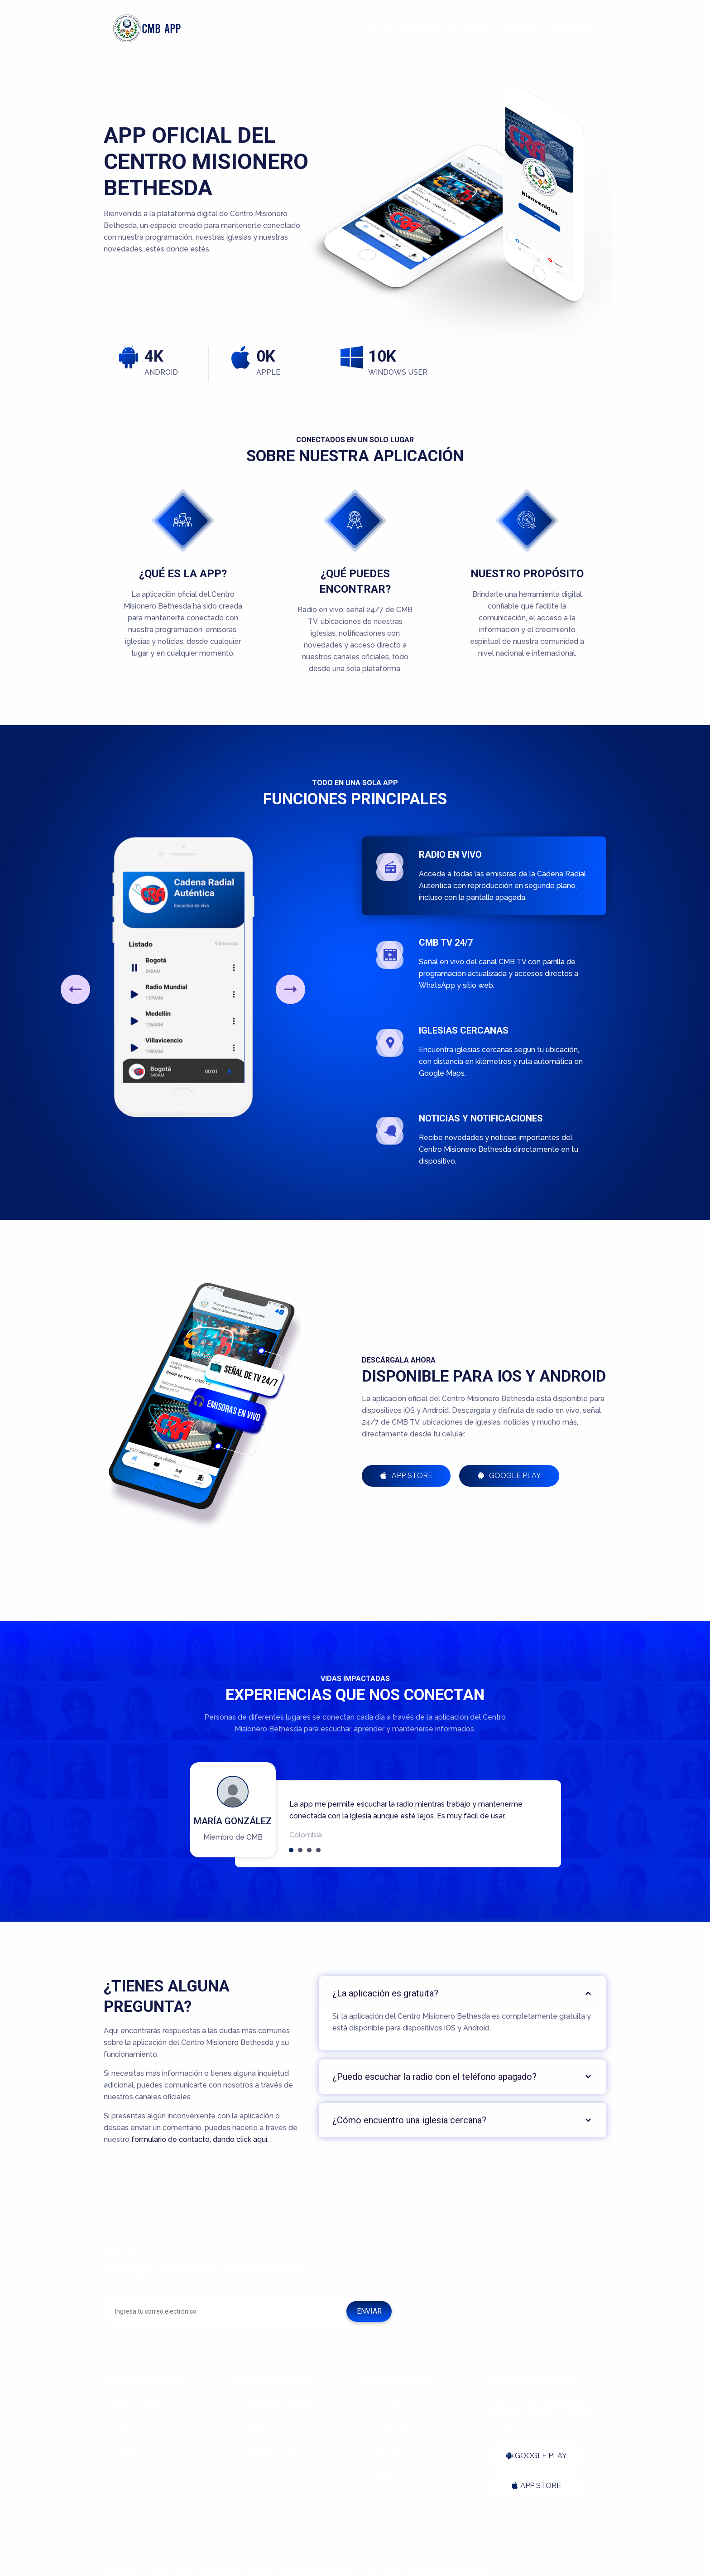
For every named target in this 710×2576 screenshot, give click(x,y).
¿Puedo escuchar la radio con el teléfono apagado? (434, 2076)
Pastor (119, 2426)
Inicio (381, 28)
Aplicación (421, 28)
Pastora (121, 2450)
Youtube (380, 2474)
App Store (406, 1475)
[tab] (462, 1993)
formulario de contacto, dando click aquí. (200, 2139)
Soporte (251, 2426)
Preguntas (574, 28)
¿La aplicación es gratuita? (385, 1993)
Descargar (522, 28)
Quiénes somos (134, 2402)
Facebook (383, 2450)
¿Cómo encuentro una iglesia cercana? (409, 2120)
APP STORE (536, 2485)
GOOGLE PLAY (536, 2455)
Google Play (509, 1475)
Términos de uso (265, 2450)
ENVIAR (369, 2311)
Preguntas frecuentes (273, 2402)
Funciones (472, 28)
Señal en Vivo (389, 2426)
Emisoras (382, 2402)
